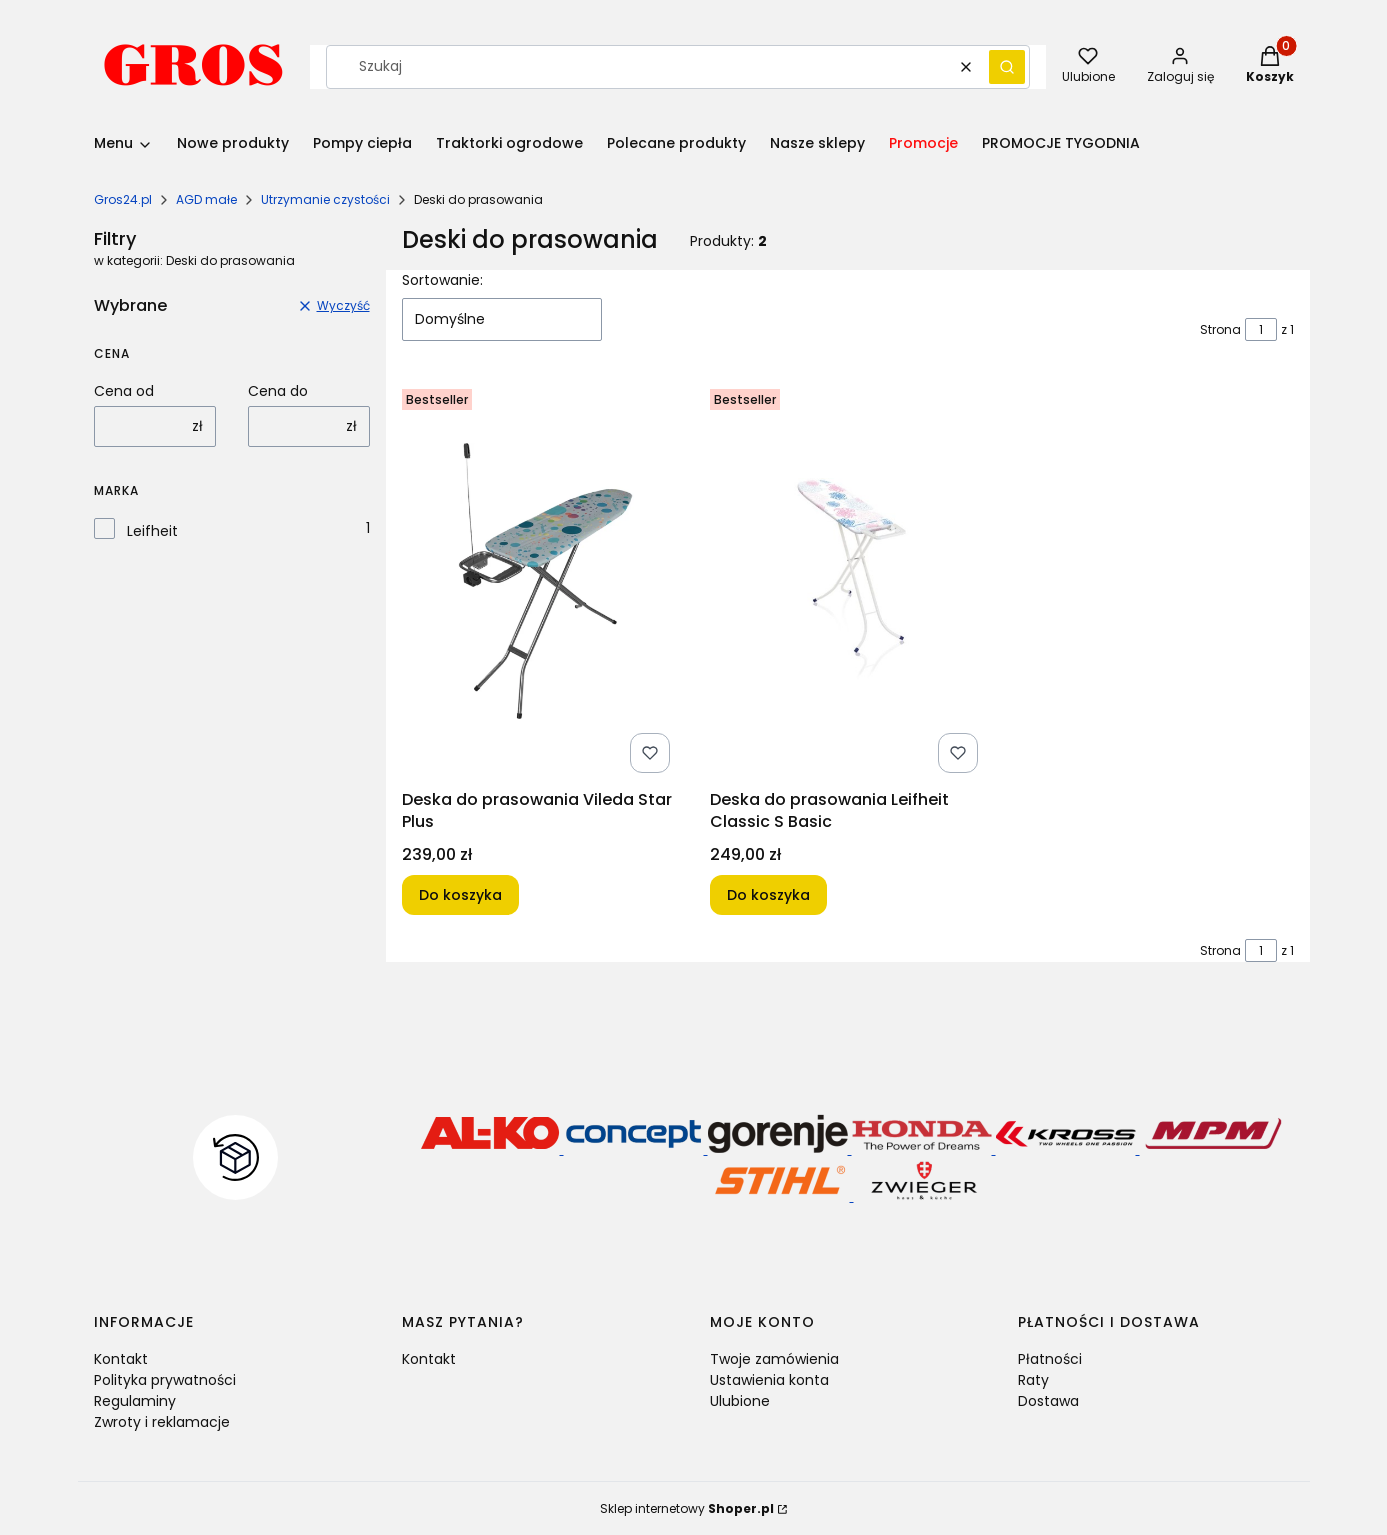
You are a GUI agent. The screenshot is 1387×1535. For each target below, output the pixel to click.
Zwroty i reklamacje (162, 1422)
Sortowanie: (442, 280)
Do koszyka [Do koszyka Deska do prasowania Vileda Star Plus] (460, 895)
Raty (1033, 1380)
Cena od (124, 391)
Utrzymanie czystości (325, 199)
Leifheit (152, 531)
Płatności (1050, 1359)
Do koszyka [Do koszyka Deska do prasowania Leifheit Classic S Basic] (768, 895)
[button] (1007, 67)
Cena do (278, 391)
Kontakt (121, 1359)
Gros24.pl (123, 199)
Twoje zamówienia (774, 1359)
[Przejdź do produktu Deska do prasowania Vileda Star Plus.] (540, 581)
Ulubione (740, 1401)
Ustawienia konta (769, 1380)
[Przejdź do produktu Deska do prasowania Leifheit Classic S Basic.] (848, 581)
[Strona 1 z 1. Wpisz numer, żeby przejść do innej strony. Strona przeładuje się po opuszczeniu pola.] (1261, 329)
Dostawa (1048, 1401)
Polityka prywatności (165, 1380)
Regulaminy (135, 1401)
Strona (1220, 329)
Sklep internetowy (687, 1508)
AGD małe (206, 199)
